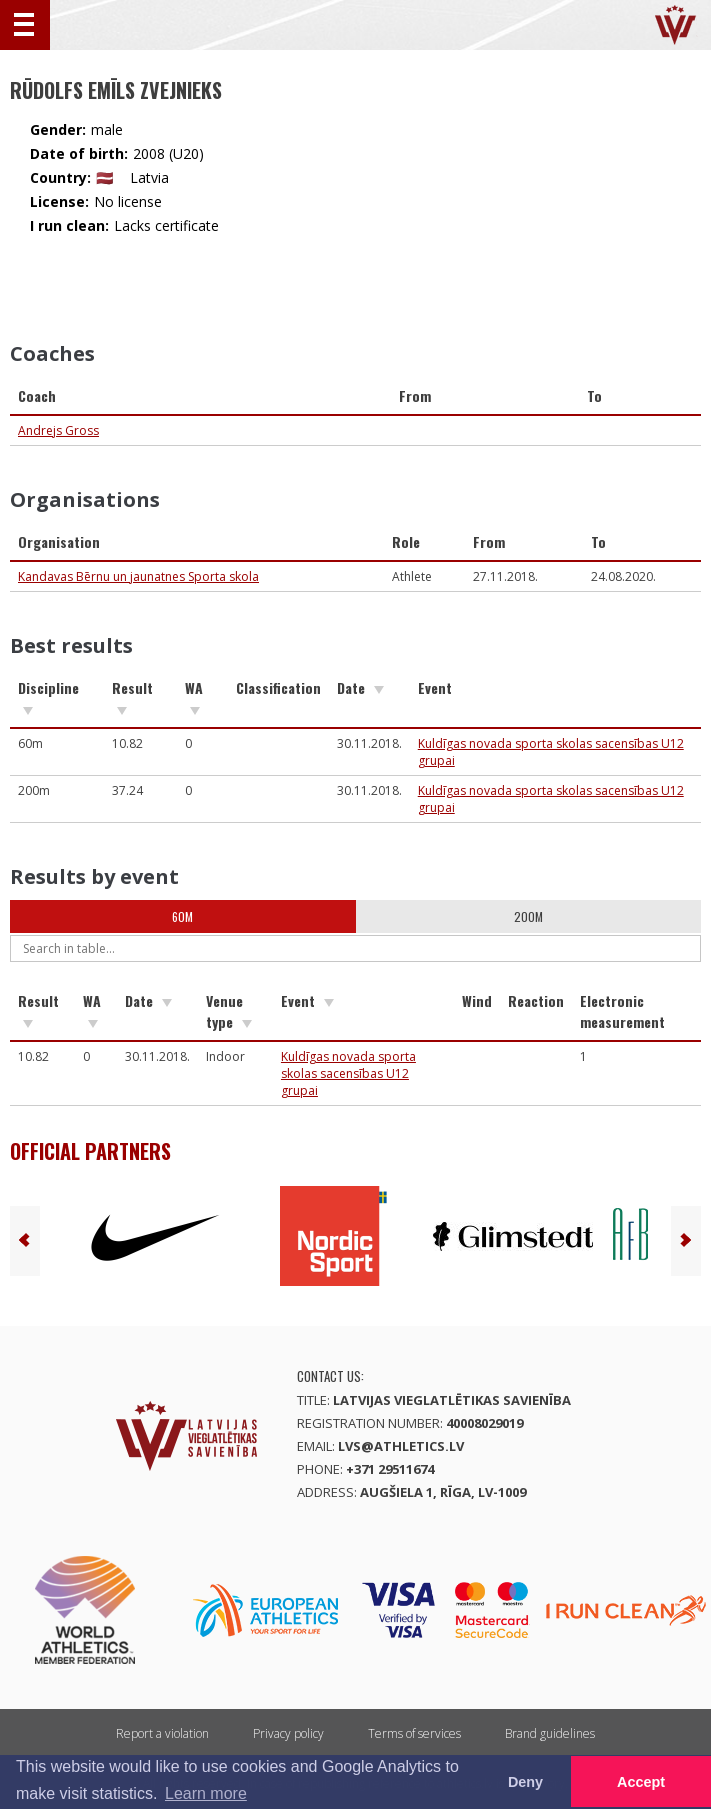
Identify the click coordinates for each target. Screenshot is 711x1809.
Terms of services (414, 1733)
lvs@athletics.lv (401, 1446)
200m (528, 916)
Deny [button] (525, 1782)
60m (182, 916)
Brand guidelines (550, 1733)
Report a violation (162, 1733)
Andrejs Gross (58, 430)
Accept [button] (641, 1782)
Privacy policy (288, 1733)
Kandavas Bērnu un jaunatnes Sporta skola (138, 576)
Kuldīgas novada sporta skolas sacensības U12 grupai (348, 1073)
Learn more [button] (206, 1793)
